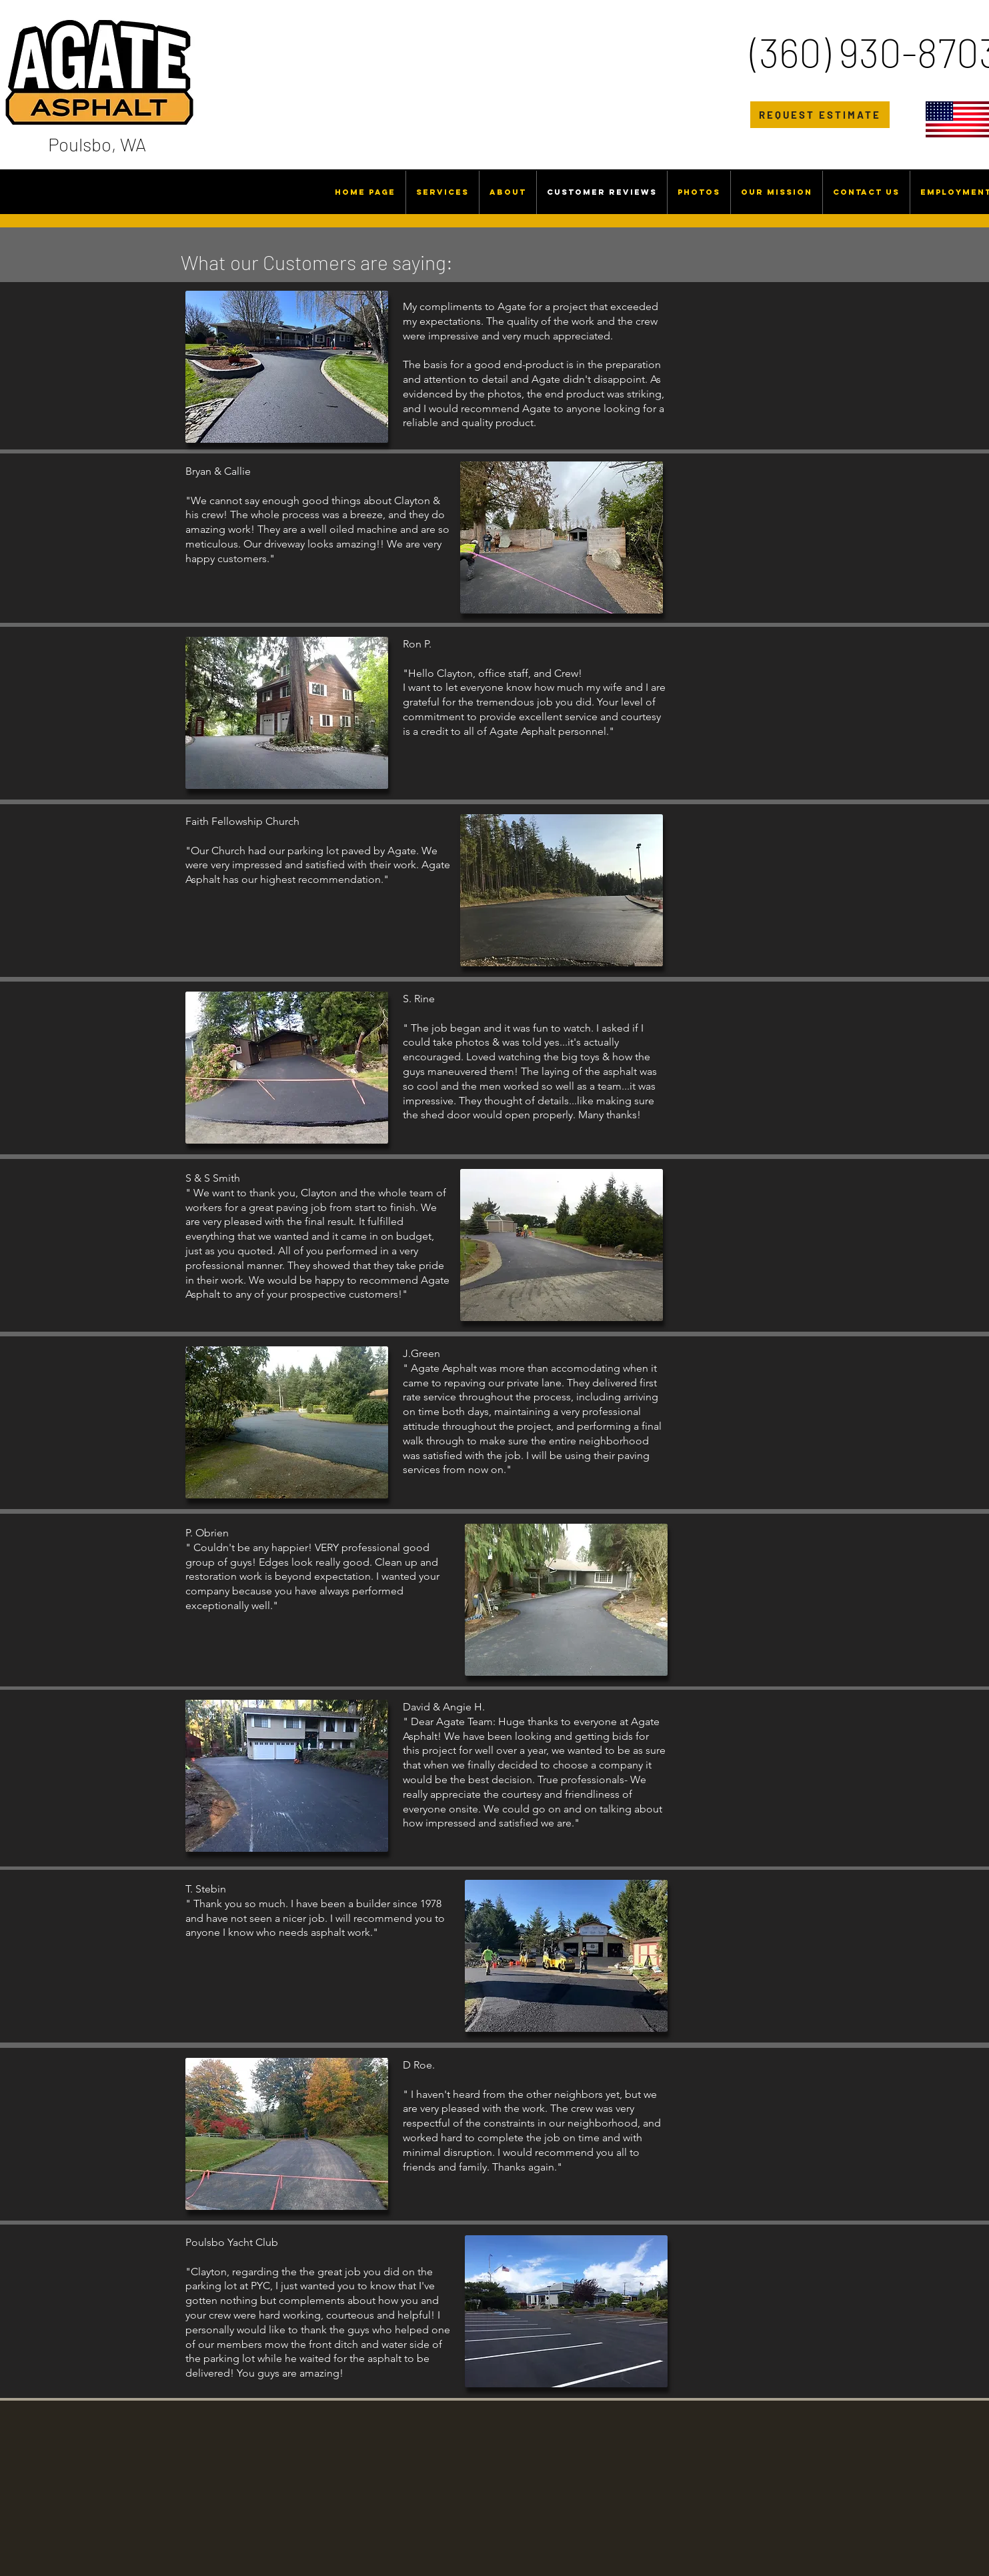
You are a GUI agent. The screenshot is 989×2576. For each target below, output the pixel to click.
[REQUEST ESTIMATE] (820, 114)
